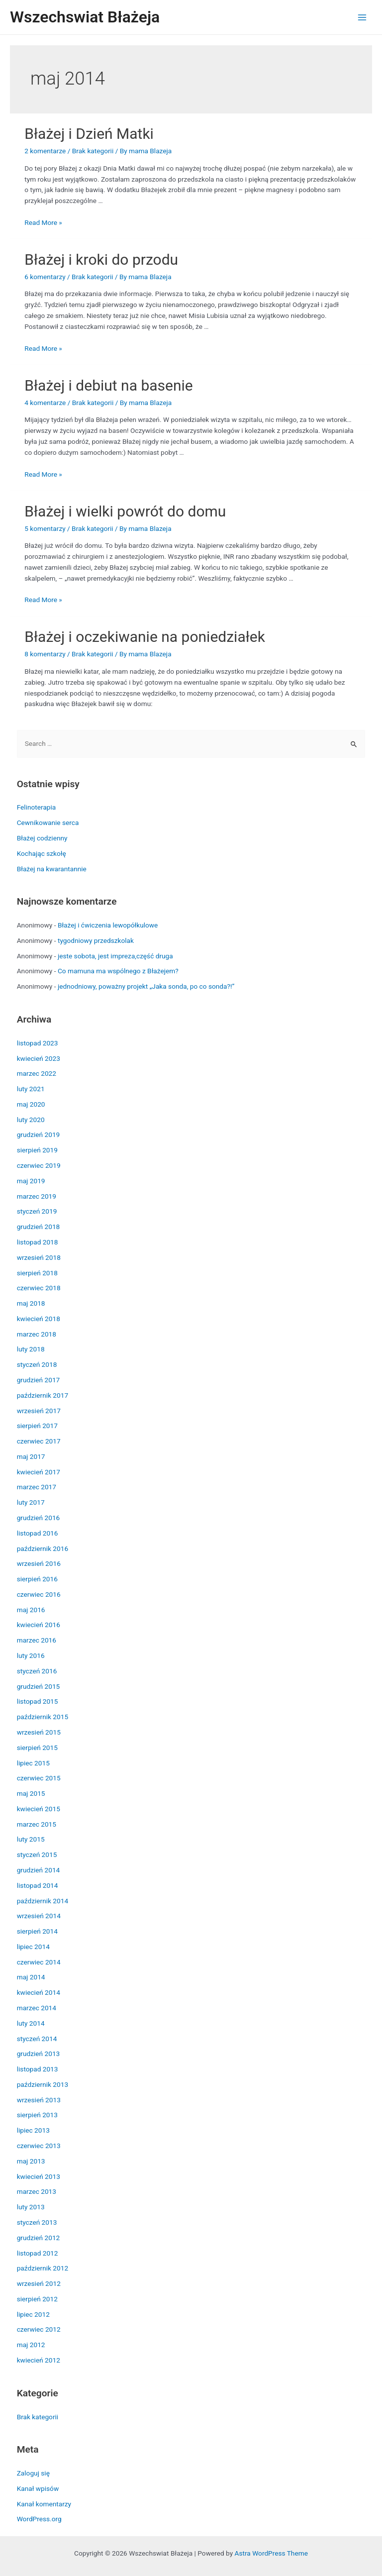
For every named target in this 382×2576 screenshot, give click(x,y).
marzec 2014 (36, 2008)
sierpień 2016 (37, 1579)
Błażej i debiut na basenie (108, 385)
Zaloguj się (33, 2473)
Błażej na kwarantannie (52, 869)
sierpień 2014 (37, 1931)
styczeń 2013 (37, 2222)
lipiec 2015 (33, 1763)
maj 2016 (31, 1610)
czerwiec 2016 (39, 1594)
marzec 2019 (36, 1196)
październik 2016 (42, 1548)
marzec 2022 (36, 1073)
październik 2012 (42, 2268)
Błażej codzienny (42, 838)
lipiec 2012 (33, 2314)
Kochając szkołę (41, 853)
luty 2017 (31, 1502)
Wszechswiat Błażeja (85, 16)
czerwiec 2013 (39, 2146)
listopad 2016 (37, 1533)
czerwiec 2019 (39, 1165)
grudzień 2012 (38, 2238)
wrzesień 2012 (39, 2283)
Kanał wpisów (38, 2488)
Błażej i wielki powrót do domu (125, 511)
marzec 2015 (36, 1824)
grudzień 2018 (38, 1227)
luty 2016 (31, 1655)
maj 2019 (31, 1181)
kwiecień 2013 (38, 2176)
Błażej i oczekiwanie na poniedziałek (144, 636)
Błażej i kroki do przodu (101, 259)
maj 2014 (31, 1977)
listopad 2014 (37, 1885)
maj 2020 (31, 1104)
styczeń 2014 (37, 2039)
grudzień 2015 (38, 1686)
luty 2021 (31, 1089)
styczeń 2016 (37, 1671)
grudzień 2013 (38, 2054)
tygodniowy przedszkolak (96, 940)
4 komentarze (45, 403)
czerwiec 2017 (39, 1441)
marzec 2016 (36, 1640)
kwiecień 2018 (38, 1319)
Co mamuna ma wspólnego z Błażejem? (118, 971)
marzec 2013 (36, 2191)
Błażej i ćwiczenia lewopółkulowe (108, 925)
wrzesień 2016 (39, 1563)
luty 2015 (31, 1839)
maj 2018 (31, 1303)
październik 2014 (42, 1901)
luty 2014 (31, 2023)
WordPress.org (39, 2519)
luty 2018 (31, 1349)
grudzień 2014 (38, 1870)
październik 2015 (42, 1717)
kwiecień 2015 (38, 1809)
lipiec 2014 (33, 1947)
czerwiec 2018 (39, 1288)
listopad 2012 (37, 2253)
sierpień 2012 (37, 2299)
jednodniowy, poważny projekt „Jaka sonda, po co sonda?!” (146, 986)
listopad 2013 (37, 2069)
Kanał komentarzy (44, 2504)
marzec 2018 (36, 1334)
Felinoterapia (36, 807)
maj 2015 (31, 1793)
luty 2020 (31, 1120)
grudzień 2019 (38, 1134)
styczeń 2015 (37, 1854)
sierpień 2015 (37, 1748)
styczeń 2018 (37, 1364)
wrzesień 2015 (39, 1732)
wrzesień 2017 (39, 1411)
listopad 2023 (37, 1043)
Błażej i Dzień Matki (89, 133)
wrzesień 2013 (39, 2100)
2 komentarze (45, 151)
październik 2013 (42, 2084)
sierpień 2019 (37, 1150)
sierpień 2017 (37, 1426)
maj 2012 (31, 2345)
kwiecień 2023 (38, 1058)
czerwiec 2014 (39, 1962)
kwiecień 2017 (38, 1472)
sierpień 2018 (37, 1273)
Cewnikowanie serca (48, 822)
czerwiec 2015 (39, 1778)
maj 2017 (31, 1456)
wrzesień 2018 (39, 1257)
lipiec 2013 (33, 2130)
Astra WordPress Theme (271, 2553)
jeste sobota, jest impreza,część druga (115, 956)
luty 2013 (31, 2207)
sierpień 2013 (37, 2115)
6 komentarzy (44, 277)
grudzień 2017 (38, 1380)
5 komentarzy (44, 528)
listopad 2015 (37, 1701)
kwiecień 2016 (38, 1625)
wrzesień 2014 (39, 1916)
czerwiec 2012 (39, 2329)
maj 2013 (31, 2161)
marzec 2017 (36, 1487)
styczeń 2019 (37, 1211)
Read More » (43, 222)
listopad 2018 (37, 1242)
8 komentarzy (44, 654)
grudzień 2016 (38, 1518)
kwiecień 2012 (38, 2360)
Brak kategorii (93, 151)
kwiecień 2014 (38, 1992)
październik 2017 (42, 1395)
